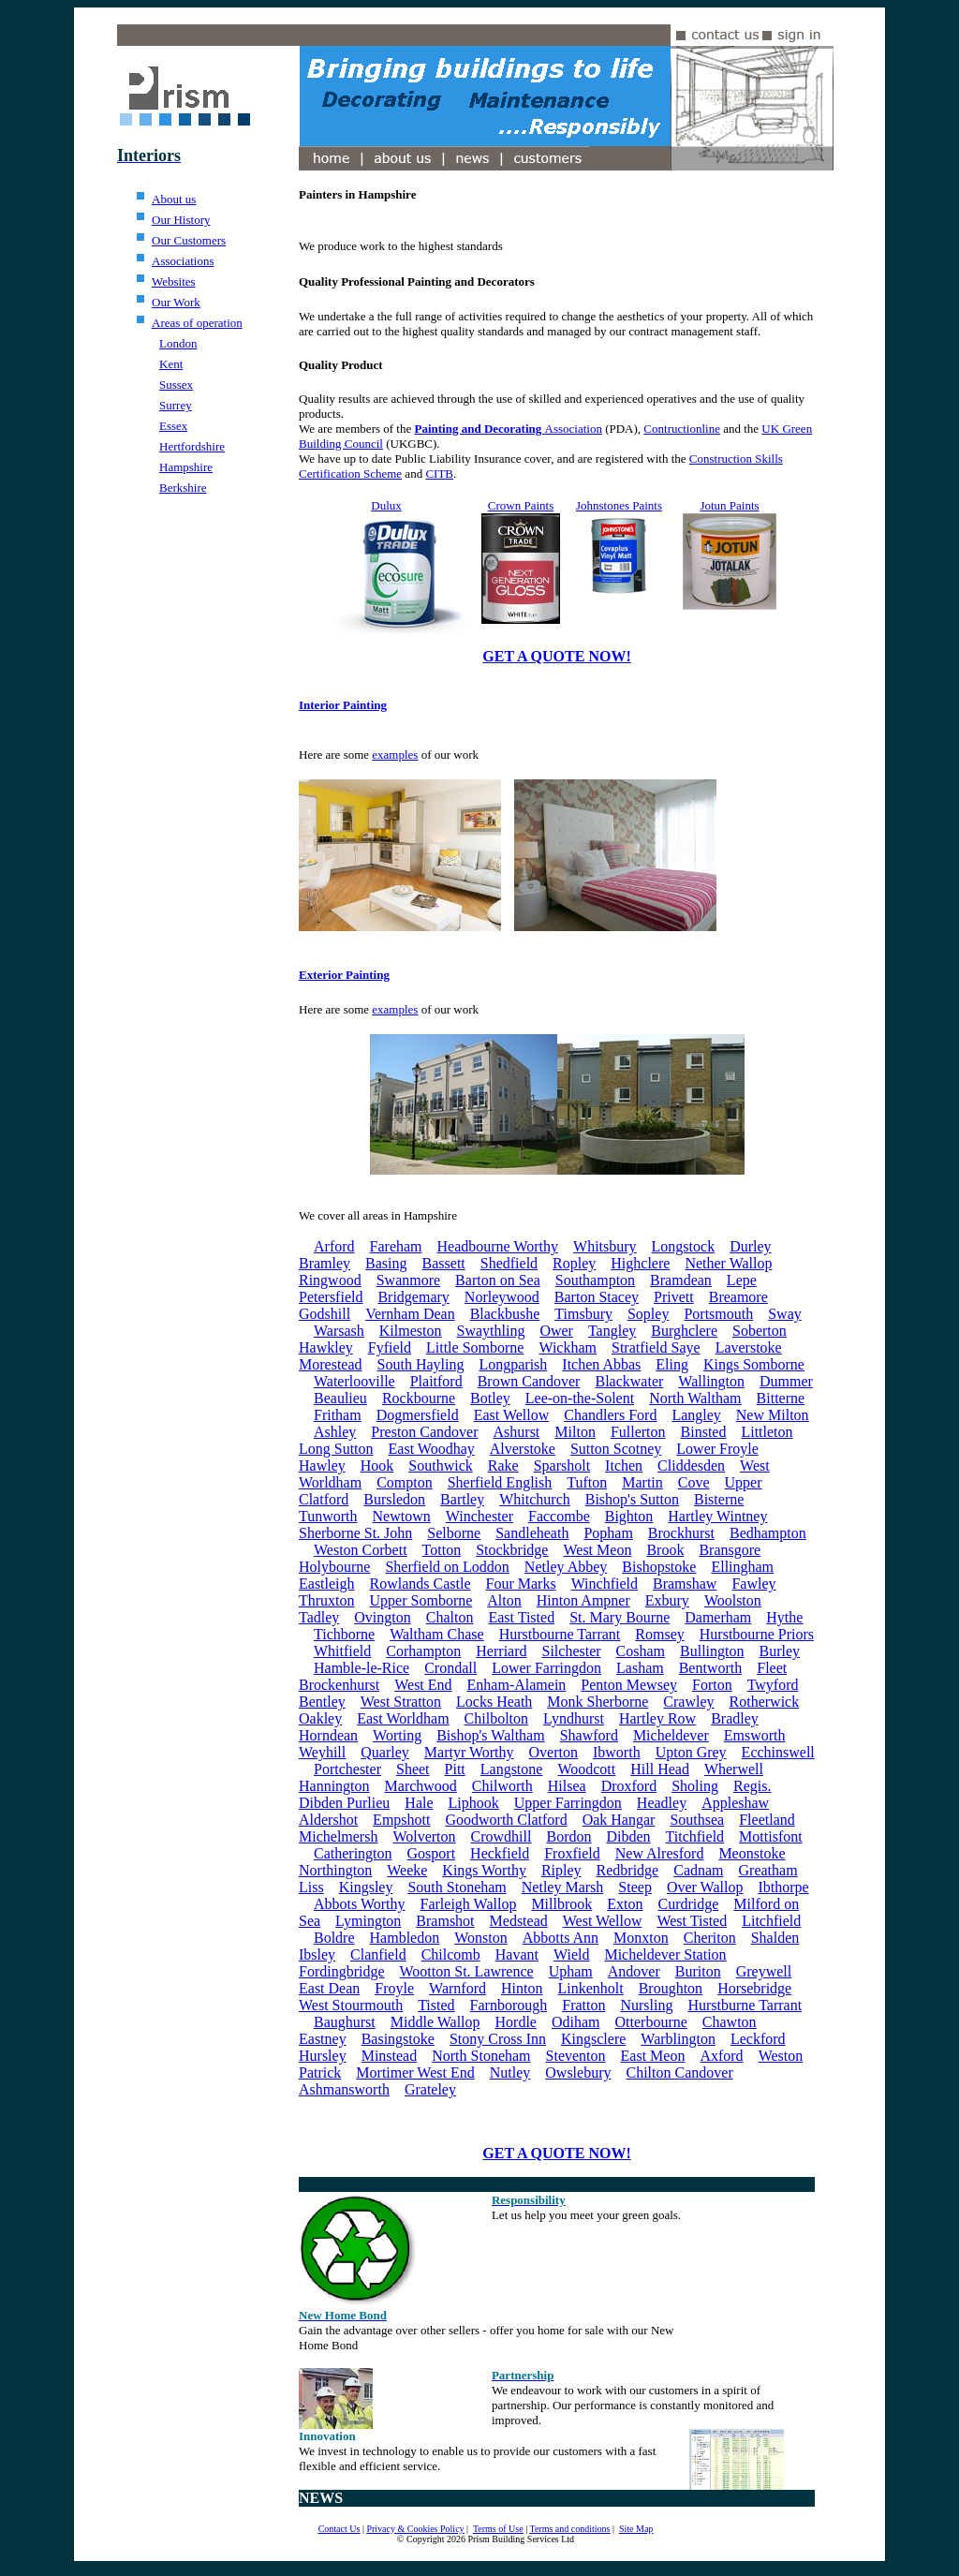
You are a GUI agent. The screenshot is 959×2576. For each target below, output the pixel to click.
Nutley (510, 2072)
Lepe (742, 1280)
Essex (173, 426)
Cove (694, 1482)
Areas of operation (197, 323)
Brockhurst (681, 1533)
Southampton (595, 1280)
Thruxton (327, 1600)
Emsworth (755, 1735)
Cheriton (710, 1938)
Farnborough (509, 2005)
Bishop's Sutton (632, 1499)
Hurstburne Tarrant (744, 2005)
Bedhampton (768, 1533)
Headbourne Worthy (498, 1246)
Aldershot (328, 1820)
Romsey (659, 1634)
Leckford (758, 2039)
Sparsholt (562, 1465)
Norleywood (502, 1297)
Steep (635, 1887)
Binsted (704, 1432)
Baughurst (345, 2022)
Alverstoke (522, 1449)
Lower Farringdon (546, 1668)
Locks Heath (494, 1702)
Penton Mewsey (629, 1685)
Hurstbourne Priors (757, 1634)
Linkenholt (590, 1988)
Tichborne (344, 1634)
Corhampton (423, 1651)
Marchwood (421, 1786)
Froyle (394, 1988)
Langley (695, 1415)
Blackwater (629, 1381)
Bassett (443, 1263)
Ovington (382, 1617)
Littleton (766, 1432)
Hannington (334, 1786)
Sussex (176, 385)
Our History (181, 220)
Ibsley (317, 1954)
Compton (404, 1482)
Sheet (413, 1769)
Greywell (764, 1971)
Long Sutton (336, 1449)
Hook (377, 1465)
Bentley (322, 1702)
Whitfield (342, 1651)
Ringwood (330, 1280)
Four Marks (521, 1583)
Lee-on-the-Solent (579, 1398)
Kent (171, 364)
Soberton (759, 1331)
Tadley (319, 1617)
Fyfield (389, 1347)
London (178, 343)
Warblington (678, 2039)
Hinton (521, 1988)
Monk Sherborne (597, 1702)
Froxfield (572, 1853)
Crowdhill (501, 1836)
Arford (334, 1246)
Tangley (612, 1331)
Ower (556, 1331)
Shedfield (509, 1263)
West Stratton (401, 1702)
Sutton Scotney (615, 1449)
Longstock (684, 1246)
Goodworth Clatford (506, 1820)
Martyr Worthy (469, 1752)
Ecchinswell (778, 1752)
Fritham (337, 1415)
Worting (397, 1735)
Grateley (430, 2089)
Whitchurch (534, 1499)
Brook (665, 1550)
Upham (571, 1971)
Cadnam (698, 1870)
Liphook (474, 1803)
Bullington (712, 1651)
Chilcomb (450, 1954)
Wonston (481, 1938)
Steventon (576, 2056)
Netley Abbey (565, 1567)
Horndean (328, 1735)
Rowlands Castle (420, 1583)
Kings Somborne (753, 1364)
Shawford (589, 1735)
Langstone (511, 1769)
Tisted (436, 2005)
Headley (661, 1803)
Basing (385, 1263)
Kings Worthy (484, 1870)
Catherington (353, 1853)
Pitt (455, 1769)
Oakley (320, 1718)
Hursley (323, 2056)
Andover (634, 1971)
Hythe (784, 1617)
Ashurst (517, 1432)
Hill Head (659, 1769)
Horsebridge (754, 1988)
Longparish (513, 1364)
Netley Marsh (563, 1887)
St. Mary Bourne (619, 1617)
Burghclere (684, 1331)
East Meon (653, 2056)
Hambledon (405, 1938)
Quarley (385, 1752)
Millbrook (561, 1904)
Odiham (576, 2022)
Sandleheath (531, 1533)
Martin (642, 1482)
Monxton (641, 1938)
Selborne (453, 1533)
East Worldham (403, 1718)
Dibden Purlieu (344, 1803)
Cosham (640, 1651)
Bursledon (394, 1499)
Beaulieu (340, 1398)
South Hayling (421, 1364)
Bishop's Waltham (490, 1735)
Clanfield (378, 1954)
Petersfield (330, 1297)
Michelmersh (338, 1836)
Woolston (732, 1600)
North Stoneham (481, 2056)
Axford (721, 2056)
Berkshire (183, 488)
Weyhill (322, 1752)
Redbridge (628, 1870)
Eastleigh (327, 1583)
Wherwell (733, 1769)
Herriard (501, 1651)
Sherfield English (500, 1482)
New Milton (772, 1415)
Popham (607, 1533)
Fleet (772, 1668)
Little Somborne (475, 1347)
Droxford (629, 1786)
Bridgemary (413, 1297)
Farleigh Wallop (468, 1904)
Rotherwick (765, 1702)
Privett (674, 1297)
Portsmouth (718, 1314)
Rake (503, 1465)
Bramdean (681, 1280)
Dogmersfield (417, 1415)
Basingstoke (398, 2039)
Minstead (389, 2056)
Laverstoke (749, 1347)
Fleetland (767, 1820)
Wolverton (423, 1836)
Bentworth (711, 1668)
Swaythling (490, 1331)
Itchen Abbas (601, 1364)
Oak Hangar (619, 1820)
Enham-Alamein (517, 1685)
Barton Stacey (596, 1297)
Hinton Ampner (583, 1600)
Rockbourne (418, 1398)
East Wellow (512, 1415)
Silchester (571, 1651)
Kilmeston (410, 1331)
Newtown (402, 1516)
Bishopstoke (659, 1567)
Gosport (431, 1853)
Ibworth (617, 1752)
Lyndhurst (573, 1718)
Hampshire (186, 467)
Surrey (175, 405)
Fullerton (638, 1432)
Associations (183, 261)
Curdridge (687, 1904)
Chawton (729, 2022)
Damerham (718, 1617)
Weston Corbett (360, 1550)
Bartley (462, 1499)
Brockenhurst (339, 1685)
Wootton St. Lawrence (467, 1971)
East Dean (329, 1988)
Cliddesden (691, 1465)
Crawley (688, 1702)
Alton (504, 1600)
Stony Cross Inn (498, 2039)
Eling (672, 1364)
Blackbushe (505, 1314)
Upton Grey (691, 1752)
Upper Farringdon (568, 1803)
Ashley (335, 1432)
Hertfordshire (192, 446)
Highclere (640, 1263)
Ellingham (742, 1567)
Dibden (628, 1836)
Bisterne (719, 1499)
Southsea (697, 1820)
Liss (311, 1887)
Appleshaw (735, 1803)
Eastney (323, 2039)
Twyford (773, 1685)
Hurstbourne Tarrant (560, 1634)
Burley (780, 1651)
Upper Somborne (421, 1600)
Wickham (568, 1347)
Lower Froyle (717, 1449)
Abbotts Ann (560, 1938)
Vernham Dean (410, 1314)
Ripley (561, 1870)
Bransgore (729, 1550)
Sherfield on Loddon (447, 1567)
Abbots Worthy (360, 1904)
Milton (575, 1432)
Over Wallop (705, 1887)
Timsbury (583, 1314)
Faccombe (559, 1516)
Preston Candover (424, 1432)
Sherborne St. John (355, 1533)
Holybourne (334, 1567)
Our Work (176, 302)
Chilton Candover (680, 2072)
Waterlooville (354, 1381)
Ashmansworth (344, 2089)
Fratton (583, 2005)
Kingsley (366, 1887)
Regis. (752, 1786)
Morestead (330, 1364)
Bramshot (445, 1921)
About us (174, 199)
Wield (571, 1954)
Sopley (648, 1314)
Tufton (587, 1482)
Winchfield (604, 1583)
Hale (419, 1803)
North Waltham (695, 1398)
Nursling (646, 2005)
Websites (174, 281)
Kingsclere (593, 2039)
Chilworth (502, 1786)
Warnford (457, 1988)
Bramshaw (684, 1583)
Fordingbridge (342, 1971)
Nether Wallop (728, 1263)
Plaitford (436, 1381)
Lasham (640, 1668)
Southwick (440, 1465)
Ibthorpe (783, 1887)
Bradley (735, 1718)
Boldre (334, 1938)
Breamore (738, 1297)
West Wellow (602, 1921)
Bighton (629, 1516)
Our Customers (189, 240)
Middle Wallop (435, 2022)
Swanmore (408, 1280)
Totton (442, 1550)
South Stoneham (456, 1887)
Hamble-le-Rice (361, 1668)
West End (422, 1685)
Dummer (786, 1381)
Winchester (479, 1516)
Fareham (396, 1246)
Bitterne (781, 1398)
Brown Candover (529, 1381)
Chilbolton (496, 1718)
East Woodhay (432, 1449)
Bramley (324, 1263)
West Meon (597, 1550)
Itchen (623, 1465)
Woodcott (586, 1769)
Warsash (339, 1331)
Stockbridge (512, 1550)
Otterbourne (651, 2022)
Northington (335, 1870)
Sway (785, 1314)
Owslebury (578, 2072)
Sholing (694, 1786)
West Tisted (692, 1921)
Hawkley (326, 1347)
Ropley (574, 1263)
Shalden (775, 1938)
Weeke (407, 1870)
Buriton (698, 1971)
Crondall (450, 1668)
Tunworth (328, 1516)
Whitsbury (605, 1246)
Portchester (347, 1769)
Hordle (516, 2022)
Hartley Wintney (717, 1516)
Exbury (667, 1600)
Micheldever (671, 1735)
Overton (553, 1752)
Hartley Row (657, 1718)
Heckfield (499, 1853)
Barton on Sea (497, 1280)
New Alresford (659, 1853)
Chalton (450, 1617)
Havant (517, 1954)
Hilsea (567, 1786)
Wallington (711, 1381)
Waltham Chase (436, 1634)
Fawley (753, 1583)
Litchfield (771, 1921)
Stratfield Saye (656, 1347)
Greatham (768, 1870)
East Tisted (521, 1617)
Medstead (519, 1921)
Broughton (670, 1988)
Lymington (368, 1921)
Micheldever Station (665, 1954)
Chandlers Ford (610, 1415)
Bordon (568, 1836)
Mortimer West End (415, 2072)
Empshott (401, 1820)
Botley (490, 1398)
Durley (750, 1246)
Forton (712, 1685)
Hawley (322, 1465)
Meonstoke (751, 1853)
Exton (624, 1904)
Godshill (324, 1314)
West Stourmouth (351, 2005)
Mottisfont (771, 1836)
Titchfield (695, 1836)
